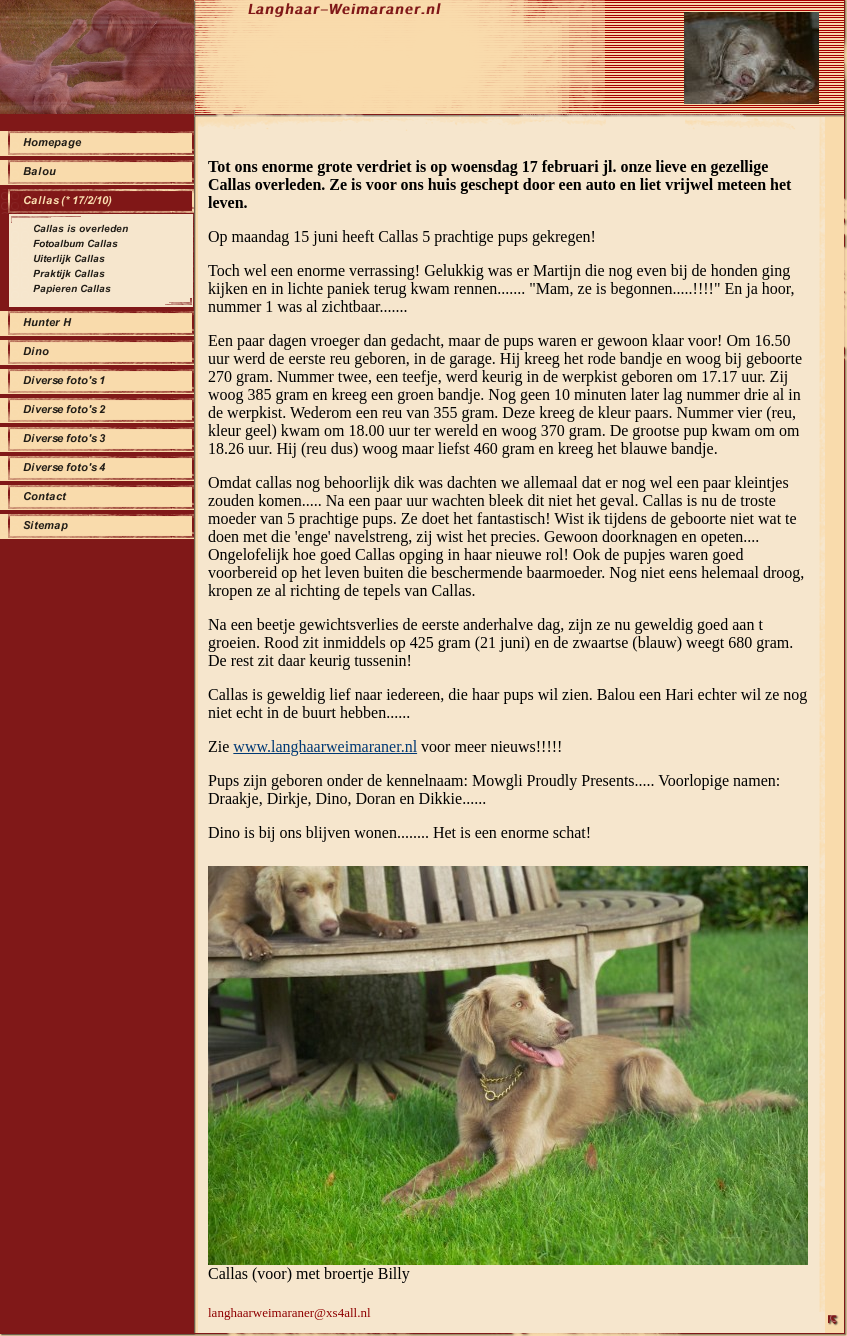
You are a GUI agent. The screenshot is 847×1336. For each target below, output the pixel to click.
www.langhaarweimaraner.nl (325, 746)
